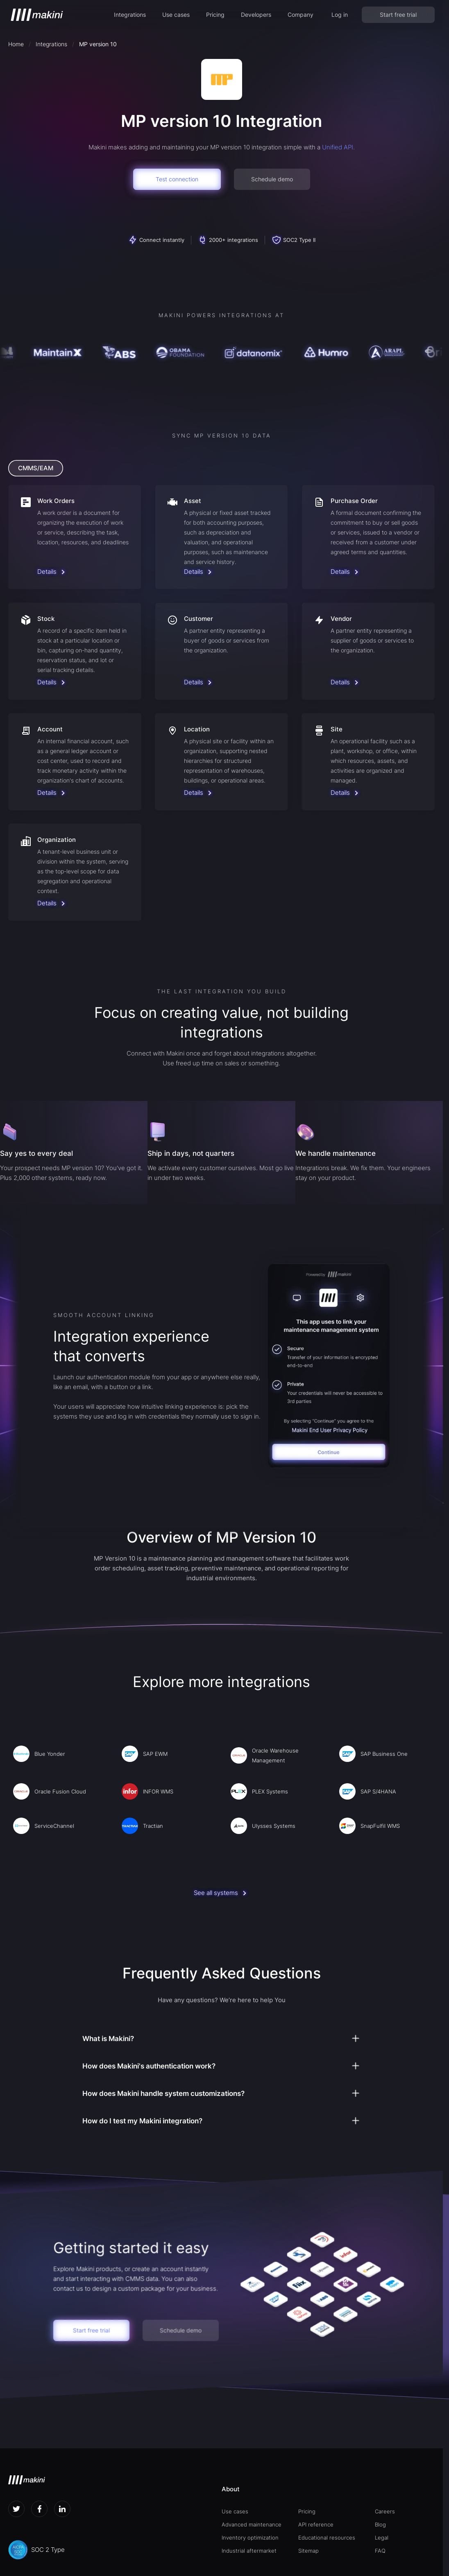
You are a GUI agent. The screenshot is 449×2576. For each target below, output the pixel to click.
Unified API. (338, 147)
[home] (37, 15)
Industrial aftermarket (249, 2550)
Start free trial (398, 14)
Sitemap (308, 2550)
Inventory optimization (250, 2537)
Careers (385, 2511)
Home (16, 44)
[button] (130, 14)
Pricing (215, 14)
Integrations (130, 14)
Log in (339, 14)
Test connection (177, 179)
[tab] (35, 468)
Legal (381, 2537)
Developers (256, 14)
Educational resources (326, 2537)
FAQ (380, 2550)
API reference (315, 2524)
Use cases (176, 14)
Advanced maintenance (251, 2524)
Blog (380, 2524)
